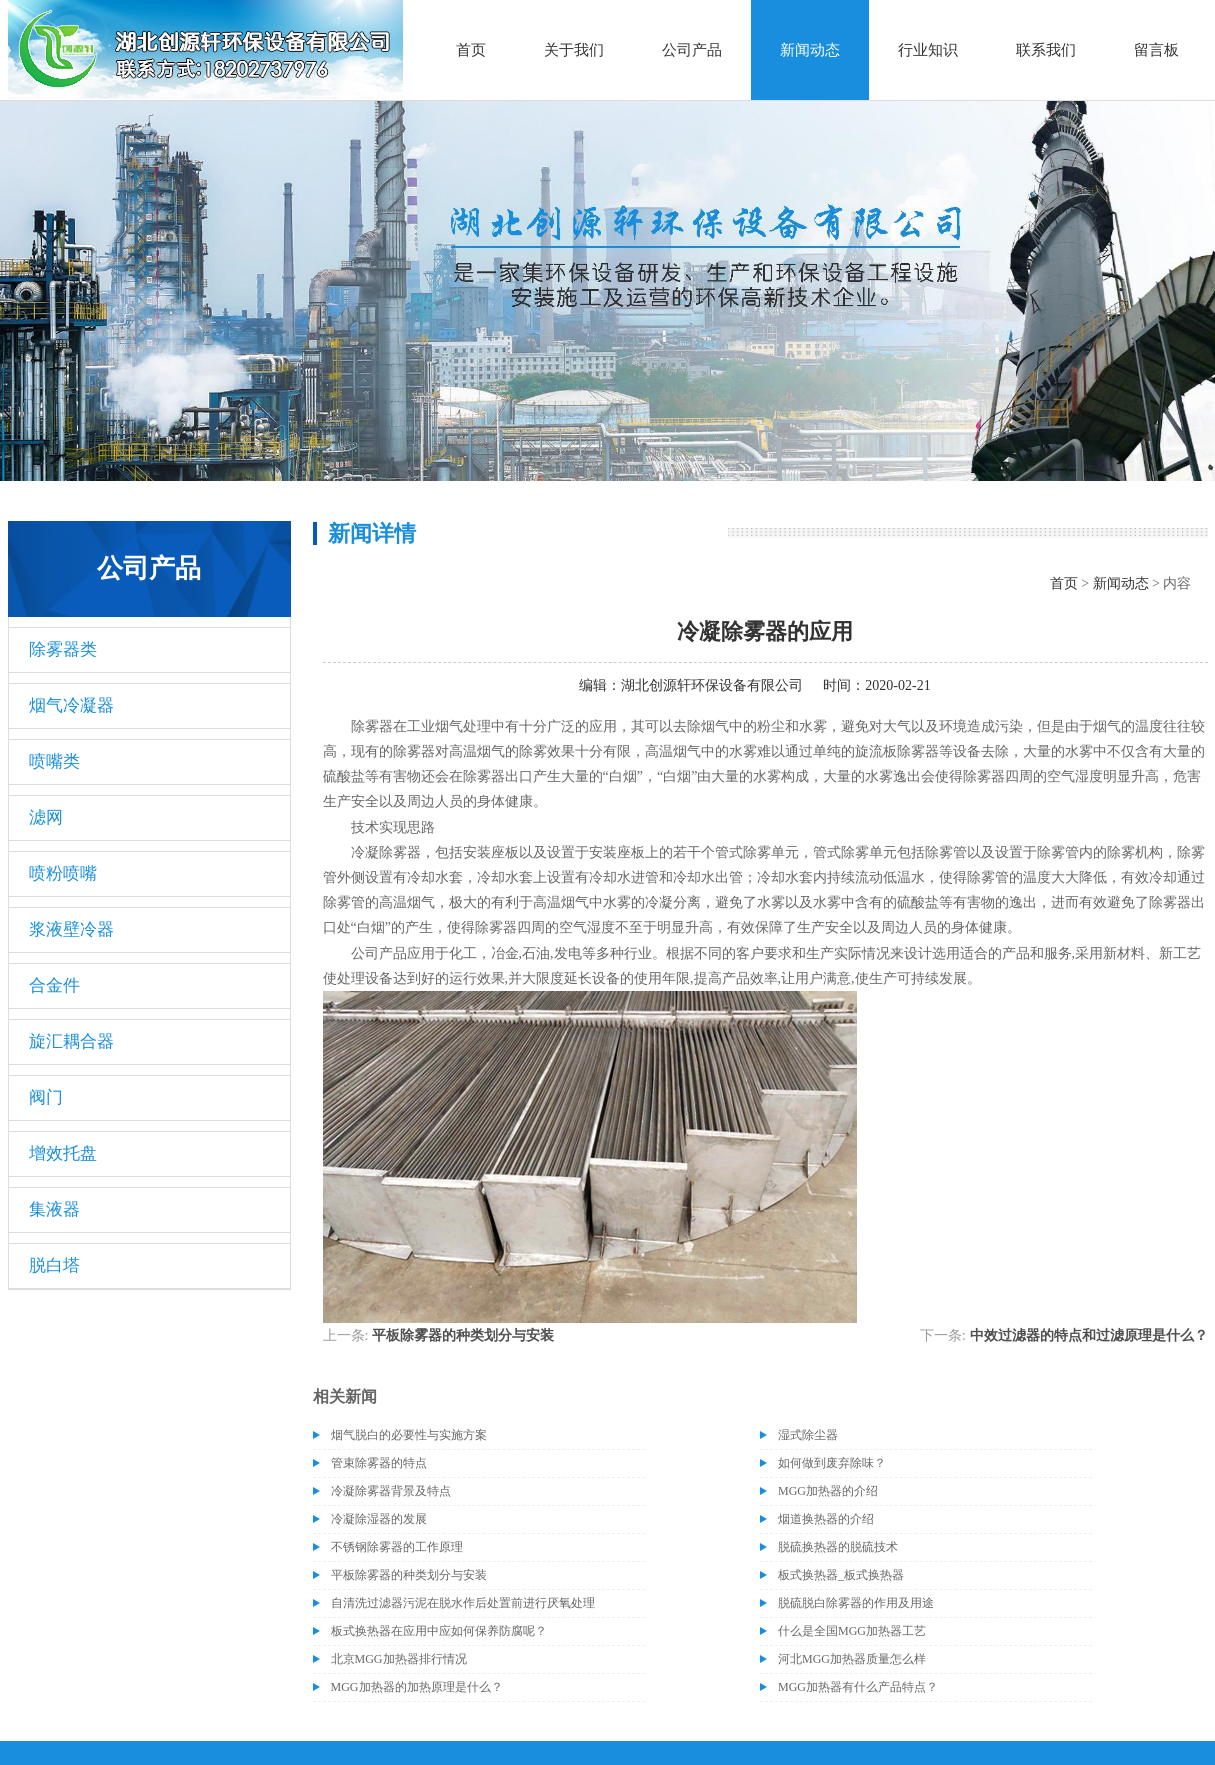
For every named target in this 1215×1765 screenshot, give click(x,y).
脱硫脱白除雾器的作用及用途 (856, 1603)
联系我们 (1046, 50)
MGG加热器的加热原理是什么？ (417, 1687)
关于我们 (574, 50)
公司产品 (692, 50)
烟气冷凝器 (71, 705)
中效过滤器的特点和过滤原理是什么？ (1089, 1335)
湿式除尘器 (808, 1435)
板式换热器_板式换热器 (841, 1575)
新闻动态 (810, 50)
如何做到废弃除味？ (832, 1463)
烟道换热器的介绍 (826, 1519)
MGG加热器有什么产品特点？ (858, 1687)
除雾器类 (63, 649)
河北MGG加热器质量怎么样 (852, 1659)
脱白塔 (54, 1265)
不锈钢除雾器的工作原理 (397, 1547)
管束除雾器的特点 (379, 1463)
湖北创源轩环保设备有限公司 (712, 685)
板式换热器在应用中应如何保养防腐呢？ (439, 1631)
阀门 (46, 1097)
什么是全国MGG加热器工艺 (852, 1631)
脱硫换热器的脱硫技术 (838, 1547)
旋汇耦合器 (71, 1041)
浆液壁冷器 (71, 929)
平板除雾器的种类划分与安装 (463, 1335)
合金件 (54, 985)
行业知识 (928, 50)
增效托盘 (63, 1153)
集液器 (54, 1209)
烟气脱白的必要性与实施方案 (409, 1435)
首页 (471, 50)
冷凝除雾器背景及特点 (391, 1491)
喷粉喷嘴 (63, 873)
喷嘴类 (54, 761)
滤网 (46, 817)
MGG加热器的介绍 (828, 1491)
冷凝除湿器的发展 (379, 1519)
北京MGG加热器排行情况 (399, 1659)
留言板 (1156, 50)
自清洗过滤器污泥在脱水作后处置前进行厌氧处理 (463, 1603)
